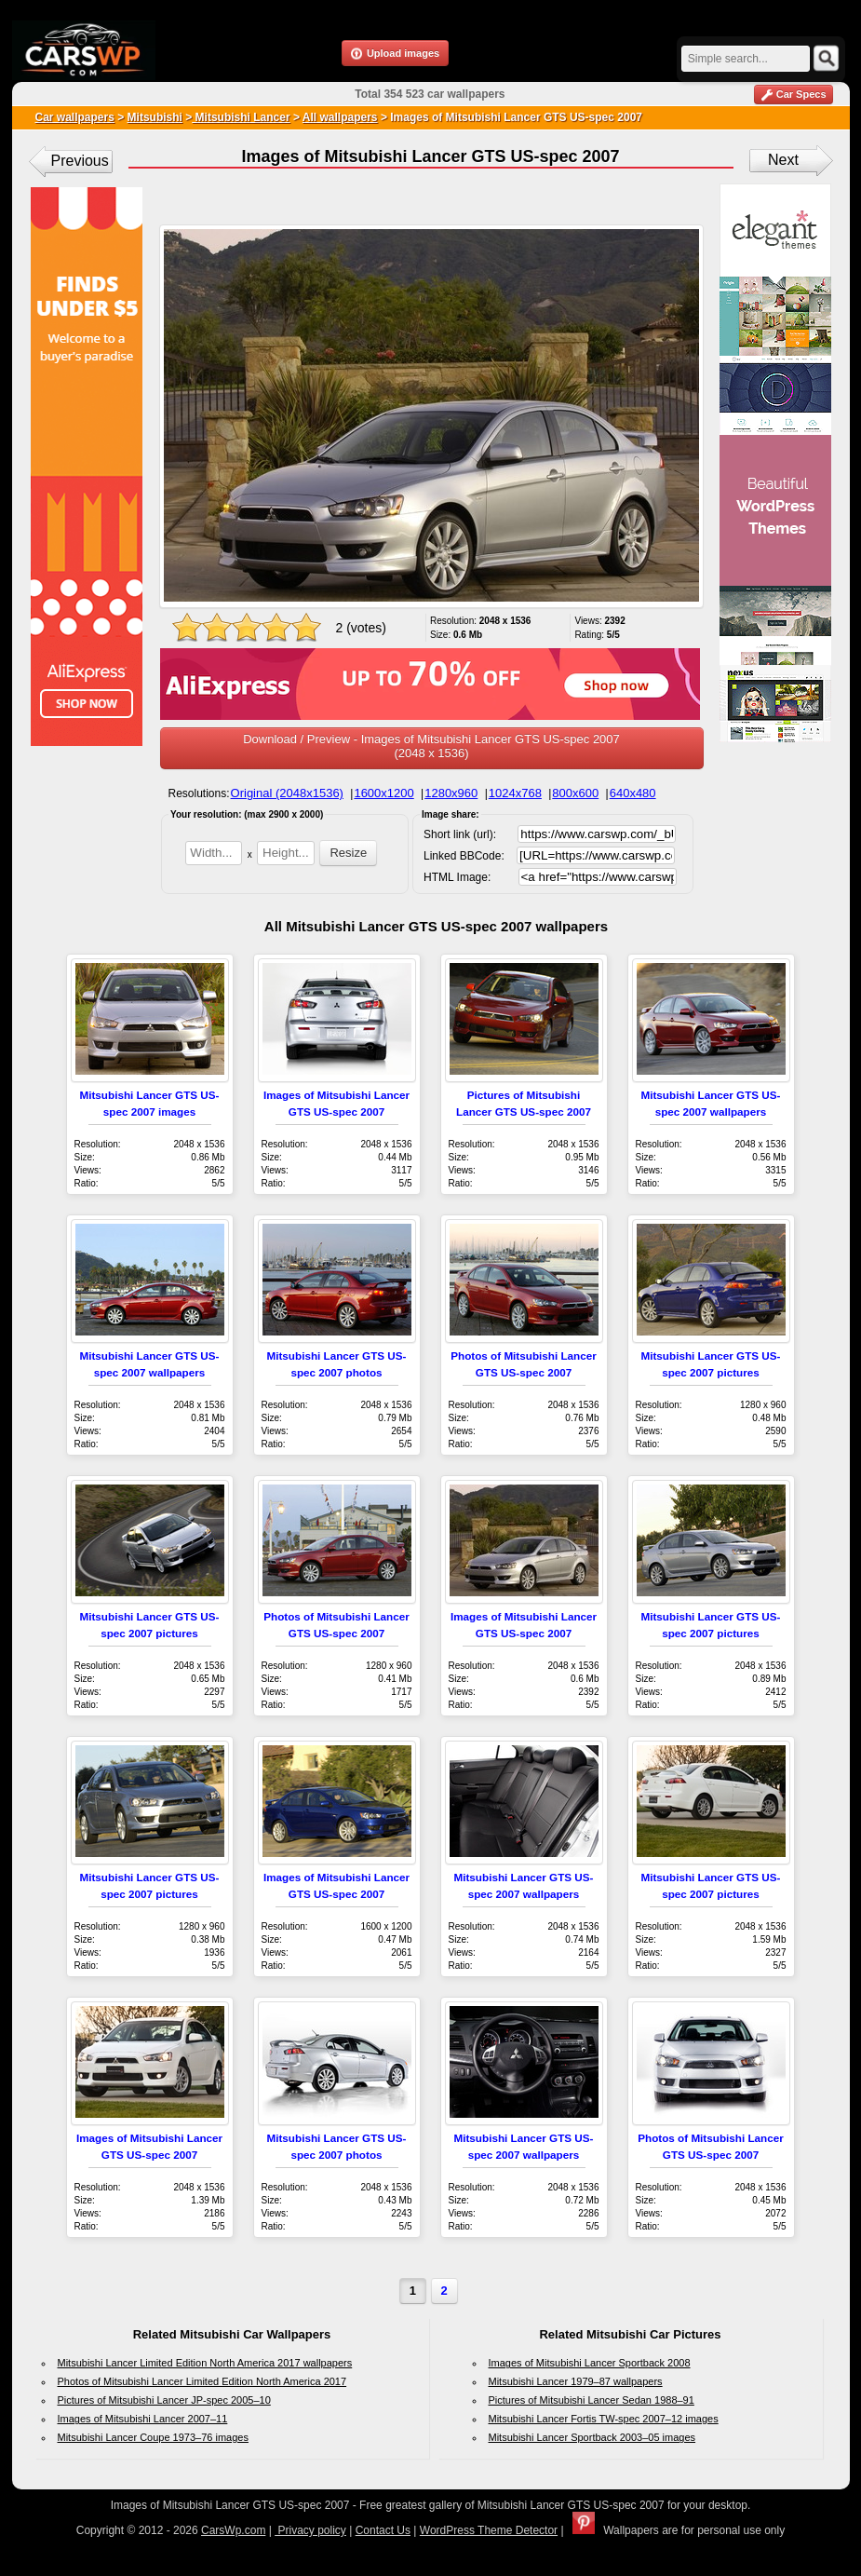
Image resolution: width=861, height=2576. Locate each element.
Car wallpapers (74, 117)
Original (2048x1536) (287, 793)
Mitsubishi (155, 117)
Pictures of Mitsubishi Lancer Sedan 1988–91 (591, 2400)
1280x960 (451, 793)
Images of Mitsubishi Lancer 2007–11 (143, 2418)
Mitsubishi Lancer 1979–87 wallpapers (576, 2381)
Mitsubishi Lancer (240, 117)
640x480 (633, 793)
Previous (80, 161)
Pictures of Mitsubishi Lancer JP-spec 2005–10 (164, 2400)
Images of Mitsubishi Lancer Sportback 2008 (590, 2362)
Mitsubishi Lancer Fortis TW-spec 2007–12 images (604, 2418)
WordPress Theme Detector (489, 2530)
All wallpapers (340, 117)
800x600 (575, 793)
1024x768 (515, 793)
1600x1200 (383, 793)
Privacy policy (310, 2530)
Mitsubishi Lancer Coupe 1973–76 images (153, 2437)
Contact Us (383, 2530)
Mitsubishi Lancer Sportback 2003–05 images (592, 2437)
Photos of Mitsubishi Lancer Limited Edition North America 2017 (202, 2381)
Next (783, 160)
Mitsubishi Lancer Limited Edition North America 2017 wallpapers (205, 2362)
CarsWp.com (233, 2530)
